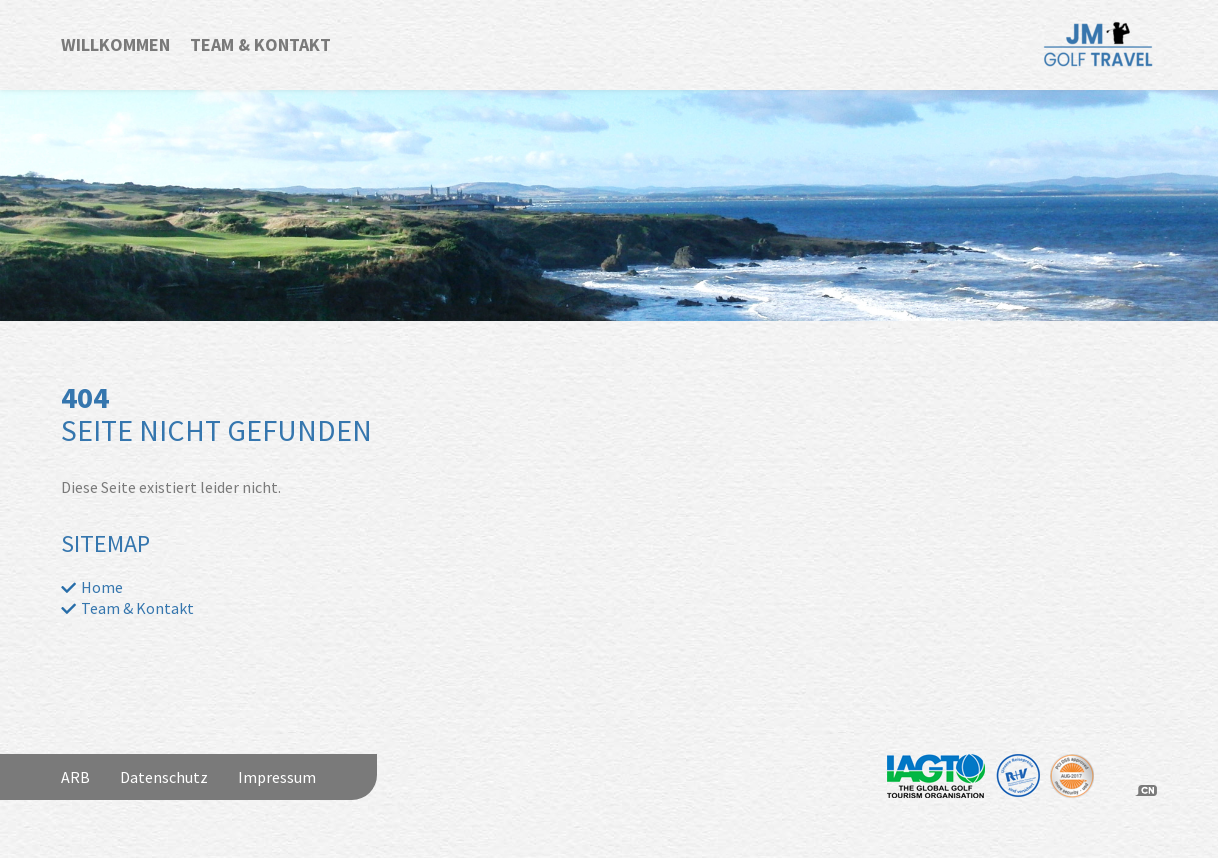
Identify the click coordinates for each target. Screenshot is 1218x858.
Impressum (277, 777)
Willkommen (115, 44)
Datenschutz (164, 777)
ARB (75, 777)
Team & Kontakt (260, 44)
